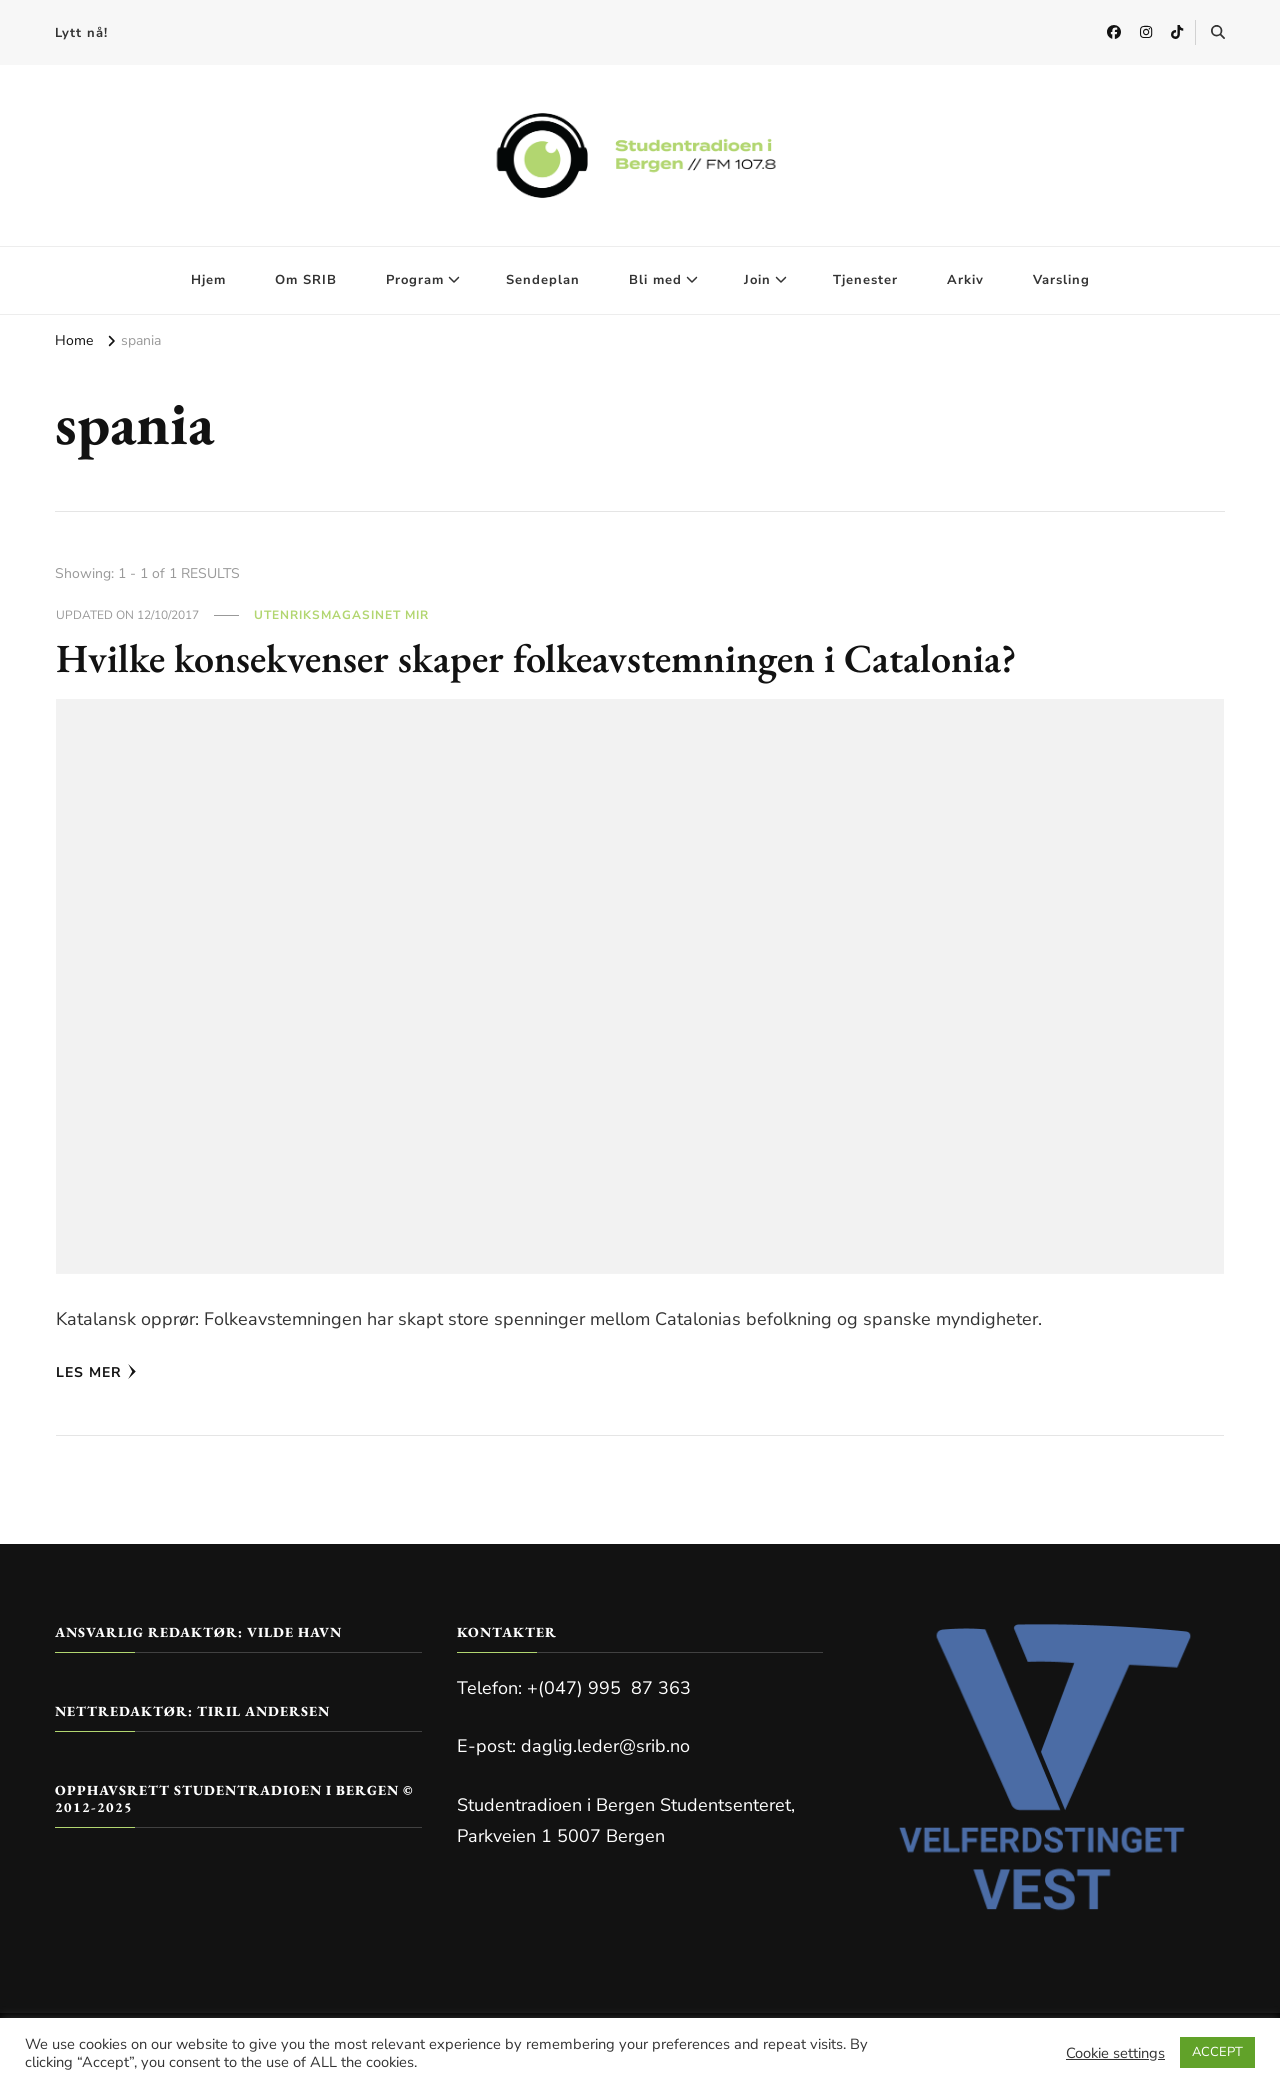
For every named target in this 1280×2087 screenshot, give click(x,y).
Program (415, 280)
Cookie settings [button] (1115, 2053)
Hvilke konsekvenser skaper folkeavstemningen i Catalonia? (536, 658)
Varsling (1061, 280)
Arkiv (965, 280)
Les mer (96, 1372)
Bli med (655, 280)
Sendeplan (543, 280)
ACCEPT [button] (1217, 2052)
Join (757, 280)
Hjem (208, 280)
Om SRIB (306, 280)
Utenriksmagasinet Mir (341, 615)
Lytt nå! (81, 33)
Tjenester (865, 280)
